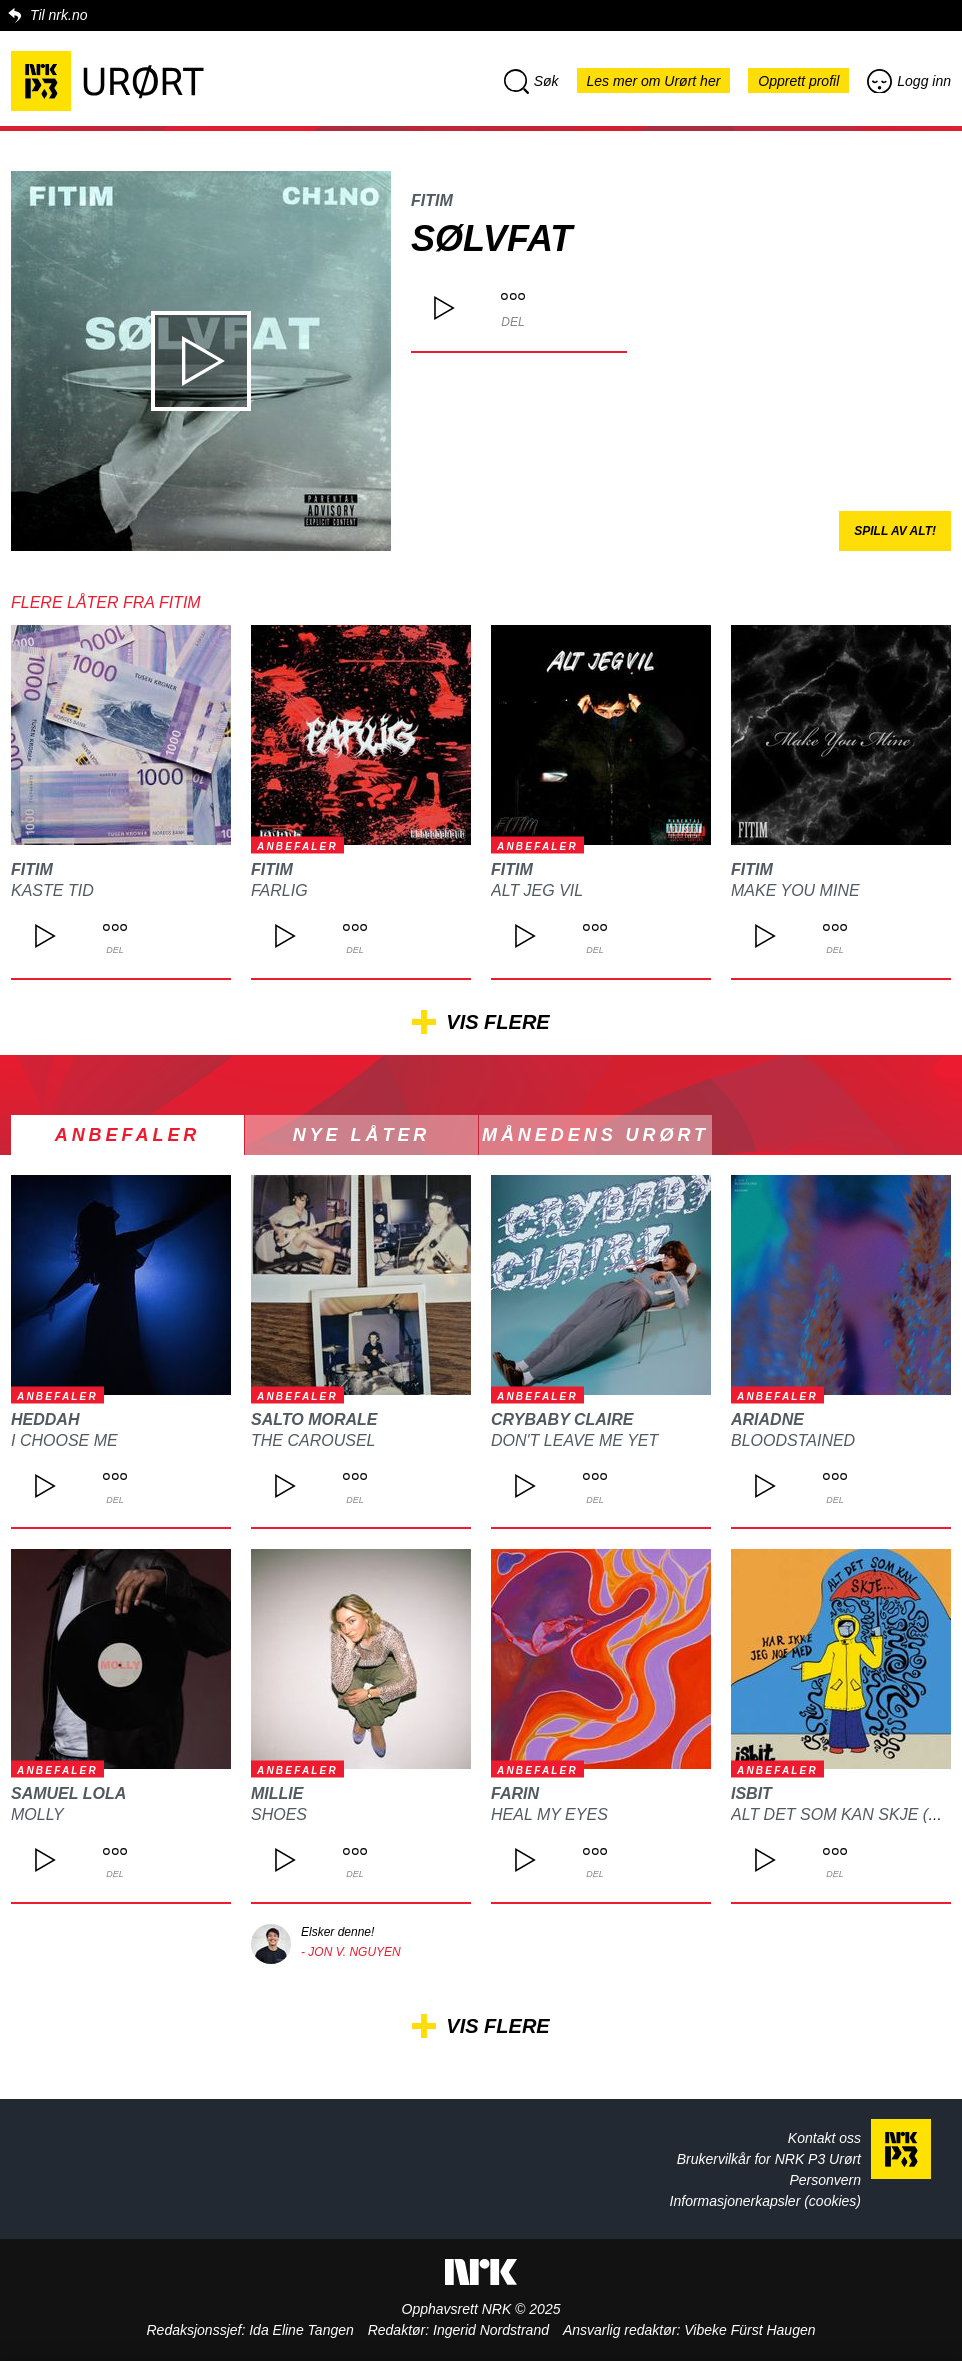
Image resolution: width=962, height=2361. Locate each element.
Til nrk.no (58, 15)
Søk (531, 81)
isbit (751, 1793)
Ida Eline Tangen (301, 2330)
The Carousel (313, 1440)
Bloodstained (793, 1440)
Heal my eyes (549, 1814)
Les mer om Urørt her (654, 81)
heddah (45, 1419)
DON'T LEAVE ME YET (574, 1440)
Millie (277, 1793)
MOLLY (37, 1814)
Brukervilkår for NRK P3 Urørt (769, 2159)
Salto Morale (314, 1419)
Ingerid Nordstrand (491, 2330)
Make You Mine (795, 890)
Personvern (825, 2180)
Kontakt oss (824, 2138)
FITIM (432, 200)
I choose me (64, 1440)
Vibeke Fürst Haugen (749, 2330)
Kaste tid (52, 890)
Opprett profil (798, 81)
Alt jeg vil (537, 890)
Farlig (279, 890)
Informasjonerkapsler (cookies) (765, 2201)
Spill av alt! (895, 531)
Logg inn (909, 81)
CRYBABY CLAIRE (562, 1419)
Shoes (279, 1814)
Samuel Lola (68, 1793)
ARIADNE (767, 1419)
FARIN (515, 1793)
